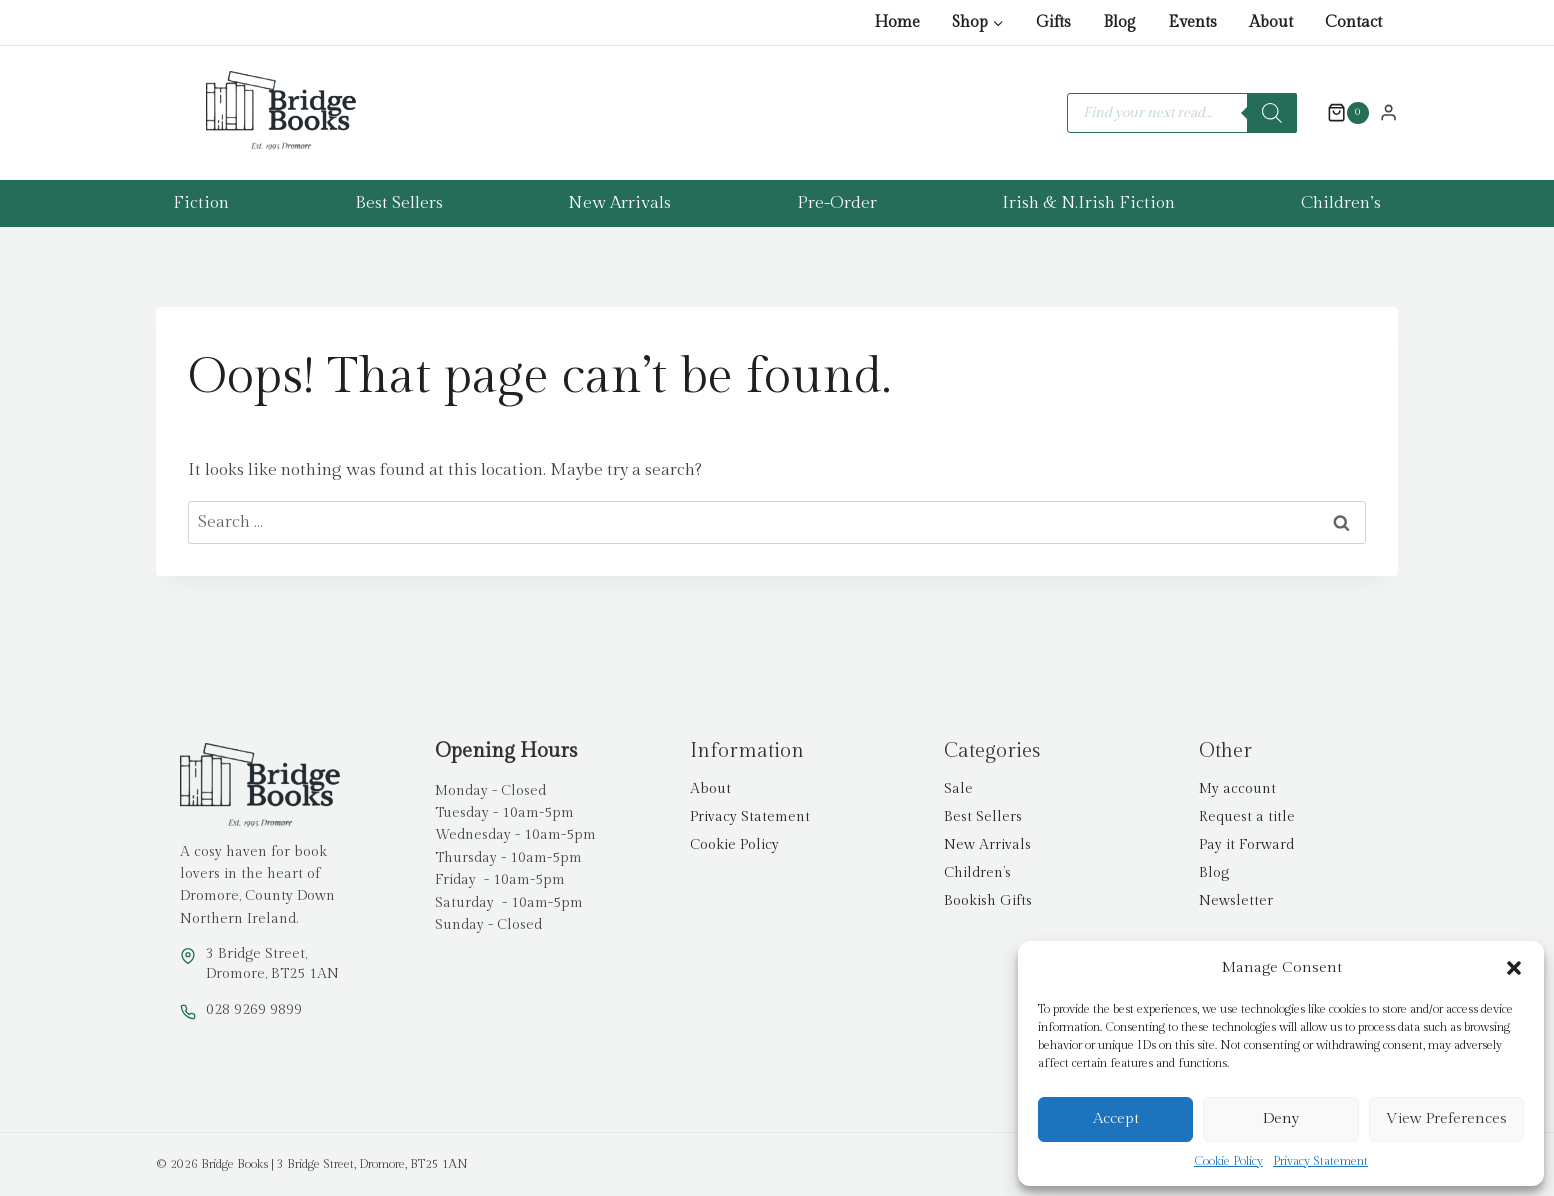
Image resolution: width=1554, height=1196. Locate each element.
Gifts (1053, 22)
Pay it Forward (1246, 845)
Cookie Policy (1228, 1161)
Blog (1119, 22)
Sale (958, 789)
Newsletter (1236, 901)
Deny (1281, 1118)
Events (1192, 22)
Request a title (1247, 817)
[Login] (1388, 112)
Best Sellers (399, 203)
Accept (1116, 1118)
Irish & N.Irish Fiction (1088, 203)
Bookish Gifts (988, 901)
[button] (1514, 968)
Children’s (1341, 203)
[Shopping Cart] (1338, 113)
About (1271, 22)
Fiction (201, 203)
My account (1237, 789)
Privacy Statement (1320, 1161)
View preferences (1446, 1118)
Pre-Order (837, 203)
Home (897, 22)
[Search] (1272, 113)
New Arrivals (619, 203)
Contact (1353, 22)
